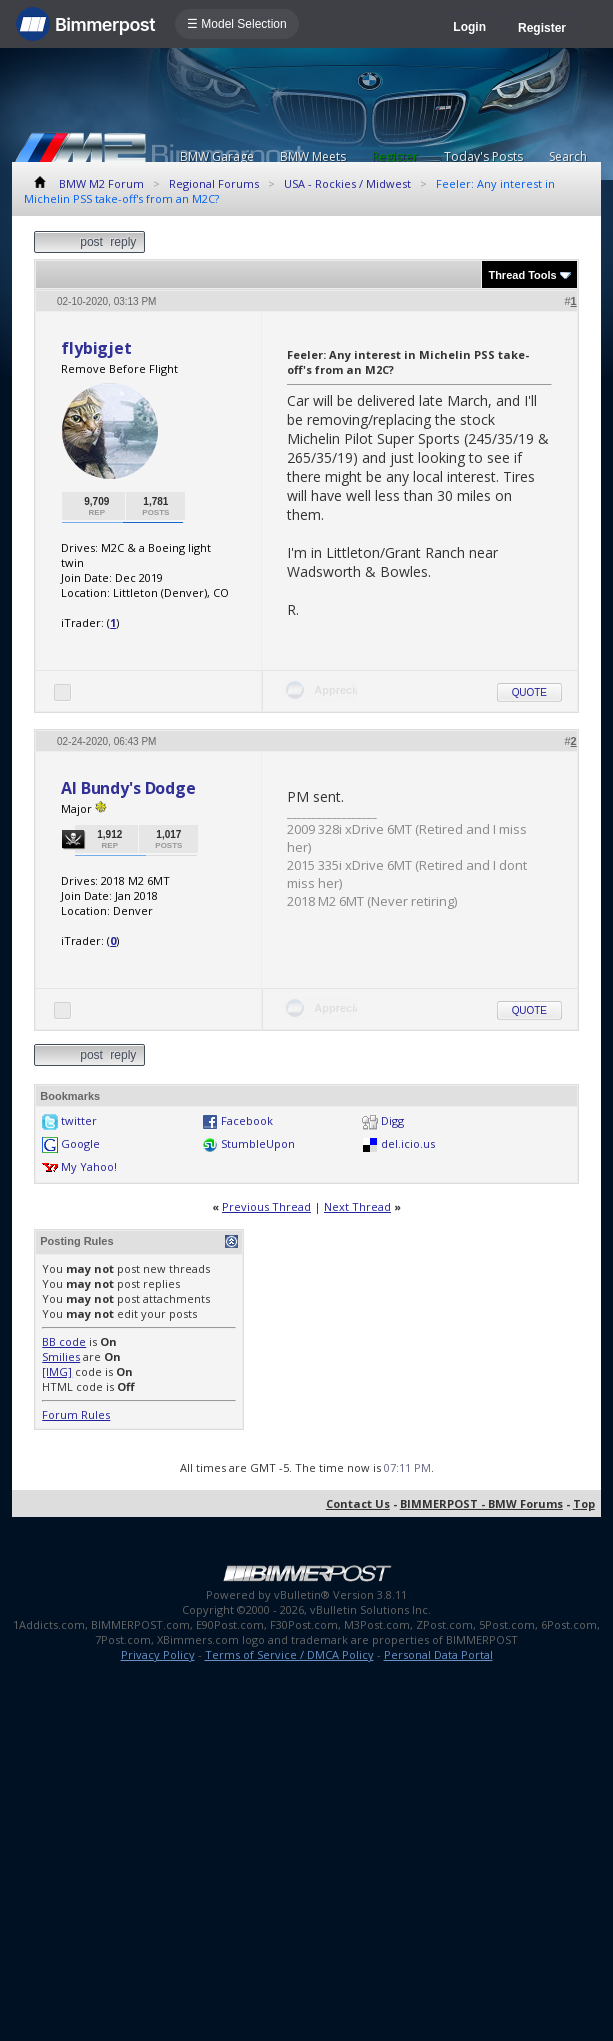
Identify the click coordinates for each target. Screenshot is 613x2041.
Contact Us (358, 1503)
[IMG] (57, 1371)
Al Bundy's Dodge (128, 788)
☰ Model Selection (237, 24)
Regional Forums (214, 183)
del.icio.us (408, 1143)
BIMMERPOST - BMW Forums (481, 1503)
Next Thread (357, 1206)
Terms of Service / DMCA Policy (289, 1654)
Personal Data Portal (438, 1654)
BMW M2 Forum (101, 183)
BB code (64, 1341)
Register (542, 28)
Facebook (247, 1120)
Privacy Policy (158, 1654)
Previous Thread (266, 1206)
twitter (79, 1120)
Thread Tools (522, 275)
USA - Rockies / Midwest (347, 183)
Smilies (61, 1356)
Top (584, 1503)
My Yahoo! (89, 1166)
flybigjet (96, 348)
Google (80, 1143)
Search (568, 156)
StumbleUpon (258, 1143)
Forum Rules (76, 1414)
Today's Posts (483, 156)
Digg (392, 1120)
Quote (529, 692)
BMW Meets (313, 156)
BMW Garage (217, 156)
